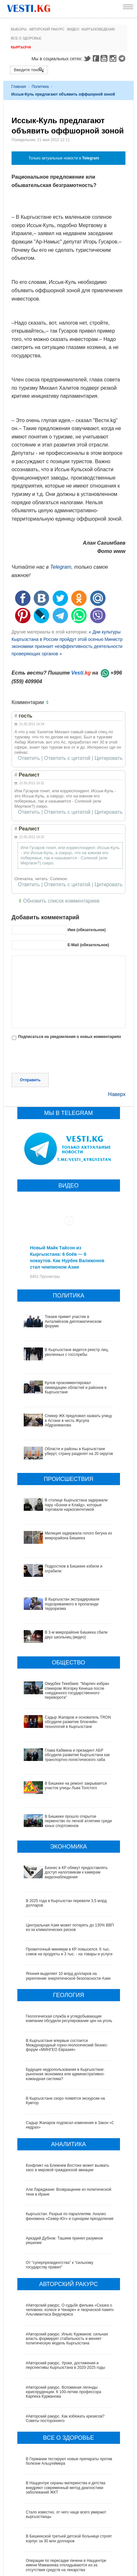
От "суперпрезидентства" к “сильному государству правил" (59, 2194)
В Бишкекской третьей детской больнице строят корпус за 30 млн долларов (69, 2468)
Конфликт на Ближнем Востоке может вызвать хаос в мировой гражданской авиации (67, 2097)
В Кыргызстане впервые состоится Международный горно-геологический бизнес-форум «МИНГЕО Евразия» (67, 1975)
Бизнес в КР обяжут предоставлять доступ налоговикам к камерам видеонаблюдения (64, 1808)
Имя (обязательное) (86, 930)
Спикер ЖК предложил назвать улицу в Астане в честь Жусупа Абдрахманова (78, 1420)
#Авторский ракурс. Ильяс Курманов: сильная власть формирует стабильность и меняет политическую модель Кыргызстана (67, 2268)
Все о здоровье (26, 38)
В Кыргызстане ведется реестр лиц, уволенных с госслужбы (77, 1352)
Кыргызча (21, 47)
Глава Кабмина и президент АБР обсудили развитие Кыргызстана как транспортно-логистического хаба (64, 1715)
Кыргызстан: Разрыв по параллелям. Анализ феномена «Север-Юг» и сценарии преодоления (70, 2146)
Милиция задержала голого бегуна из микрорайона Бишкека (78, 1535)
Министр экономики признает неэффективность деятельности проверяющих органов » (67, 646)
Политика (40, 86)
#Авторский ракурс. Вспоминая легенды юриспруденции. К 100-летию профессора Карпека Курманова (63, 2322)
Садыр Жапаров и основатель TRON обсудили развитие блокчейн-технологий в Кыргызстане (68, 1688)
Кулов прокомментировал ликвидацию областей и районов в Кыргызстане (76, 1387)
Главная (18, 86)
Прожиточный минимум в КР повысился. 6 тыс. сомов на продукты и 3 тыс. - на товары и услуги (69, 1881)
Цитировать (109, 758)
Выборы (19, 29)
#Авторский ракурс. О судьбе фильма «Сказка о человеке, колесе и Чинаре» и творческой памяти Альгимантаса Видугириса (70, 2240)
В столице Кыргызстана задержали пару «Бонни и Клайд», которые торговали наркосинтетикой (76, 1505)
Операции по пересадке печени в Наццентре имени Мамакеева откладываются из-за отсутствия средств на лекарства (66, 2495)
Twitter (86, 58)
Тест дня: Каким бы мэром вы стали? (59, 2563)
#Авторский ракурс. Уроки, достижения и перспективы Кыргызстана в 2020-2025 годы (65, 2295)
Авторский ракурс (46, 29)
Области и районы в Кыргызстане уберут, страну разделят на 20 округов (79, 1451)
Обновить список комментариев (61, 901)
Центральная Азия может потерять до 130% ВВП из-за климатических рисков (70, 1857)
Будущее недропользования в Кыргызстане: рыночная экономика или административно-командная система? (65, 2004)
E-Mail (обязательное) (88, 945)
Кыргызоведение (98, 29)
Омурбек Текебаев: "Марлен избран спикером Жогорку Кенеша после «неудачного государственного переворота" (67, 1662)
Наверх (116, 1094)
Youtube (104, 58)
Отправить (30, 1080)
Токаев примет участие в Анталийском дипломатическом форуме (73, 1321)
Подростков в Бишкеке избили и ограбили (63, 1566)
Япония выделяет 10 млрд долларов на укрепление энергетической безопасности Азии (68, 1905)
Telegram (122, 58)
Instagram (113, 58)
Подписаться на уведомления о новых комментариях (69, 1036)
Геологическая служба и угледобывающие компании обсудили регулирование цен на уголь (69, 1948)
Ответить (29, 758)
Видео (73, 29)
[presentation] (60, 1057)
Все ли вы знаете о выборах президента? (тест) (69, 2539)
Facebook (95, 58)
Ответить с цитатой (67, 758)
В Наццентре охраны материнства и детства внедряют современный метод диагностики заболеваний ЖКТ (66, 2418)
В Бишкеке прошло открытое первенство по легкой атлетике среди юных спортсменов (65, 1766)
